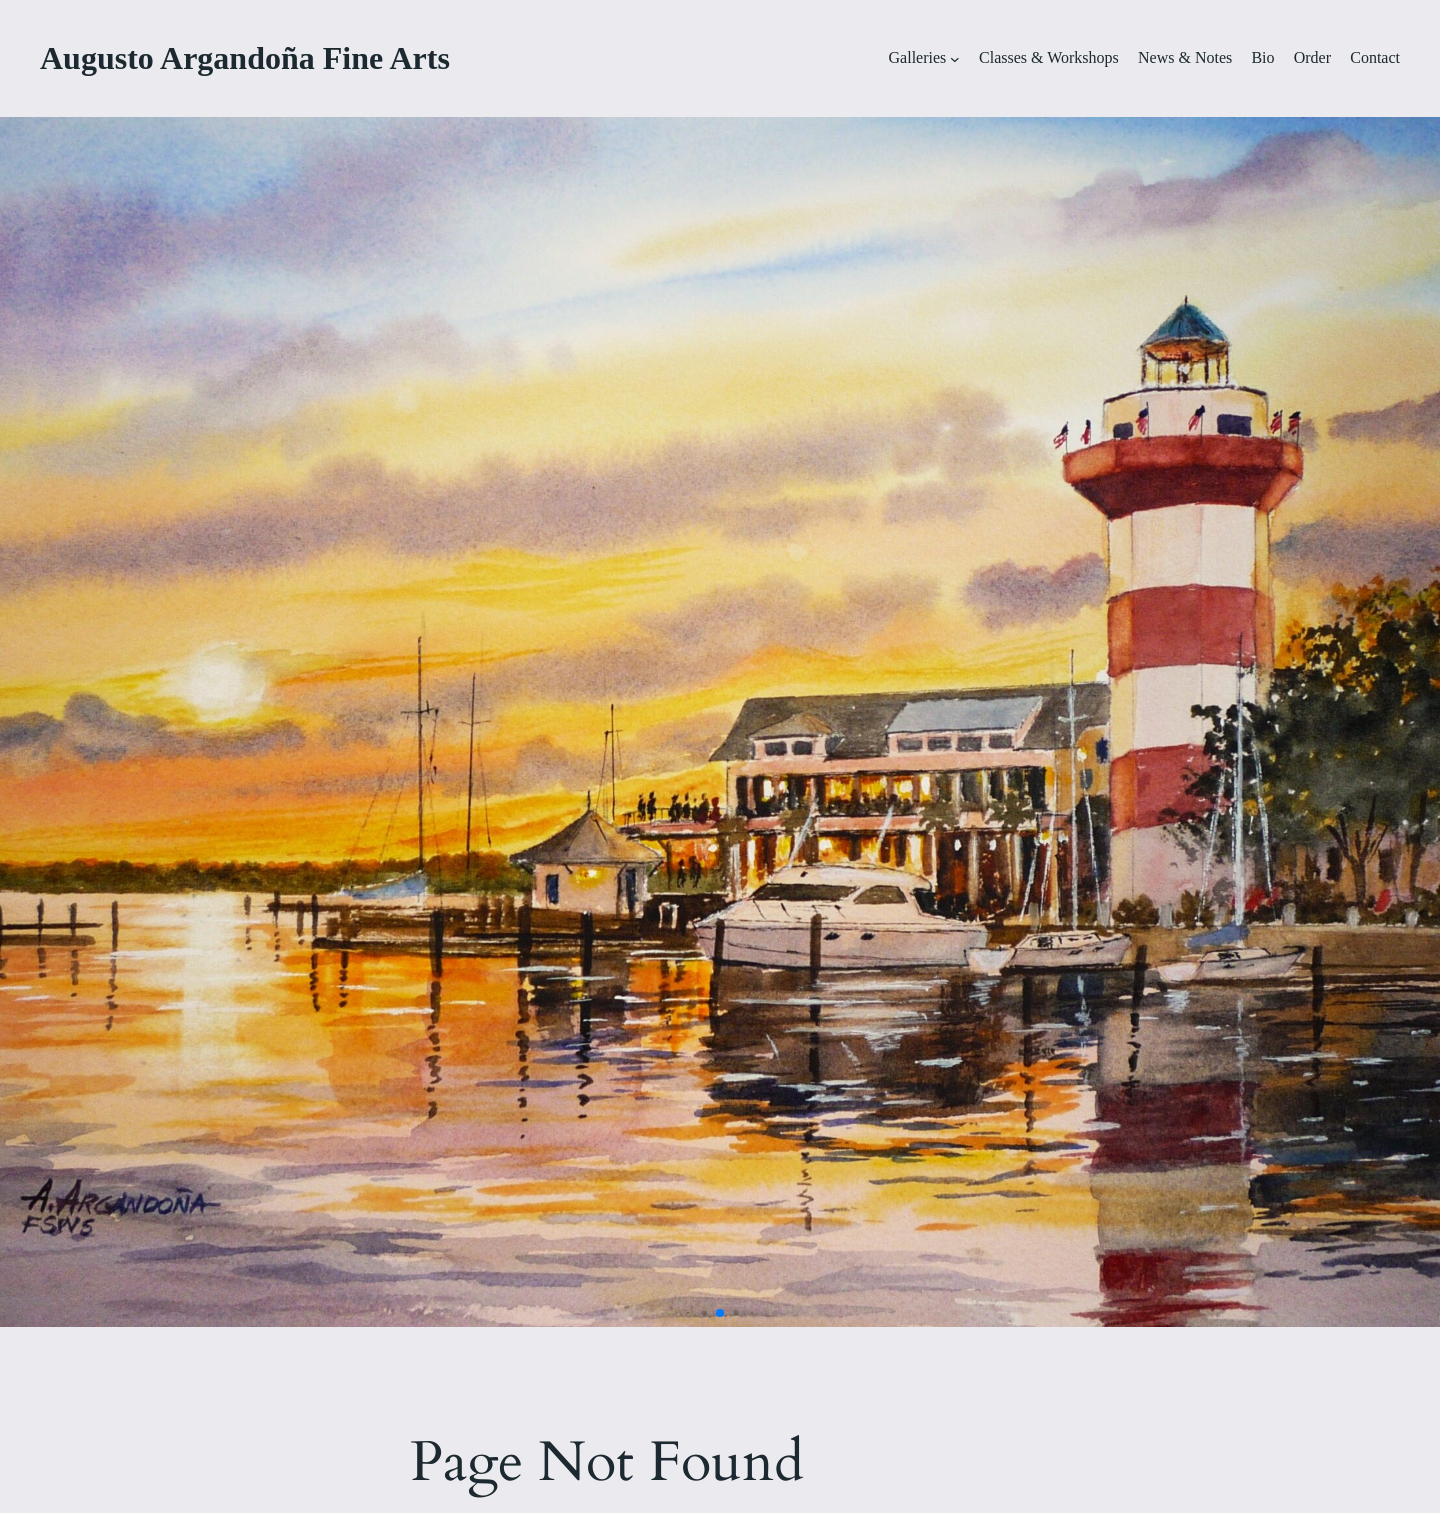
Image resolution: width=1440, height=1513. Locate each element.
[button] (688, 1313)
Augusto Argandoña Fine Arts (245, 58)
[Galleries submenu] (955, 59)
